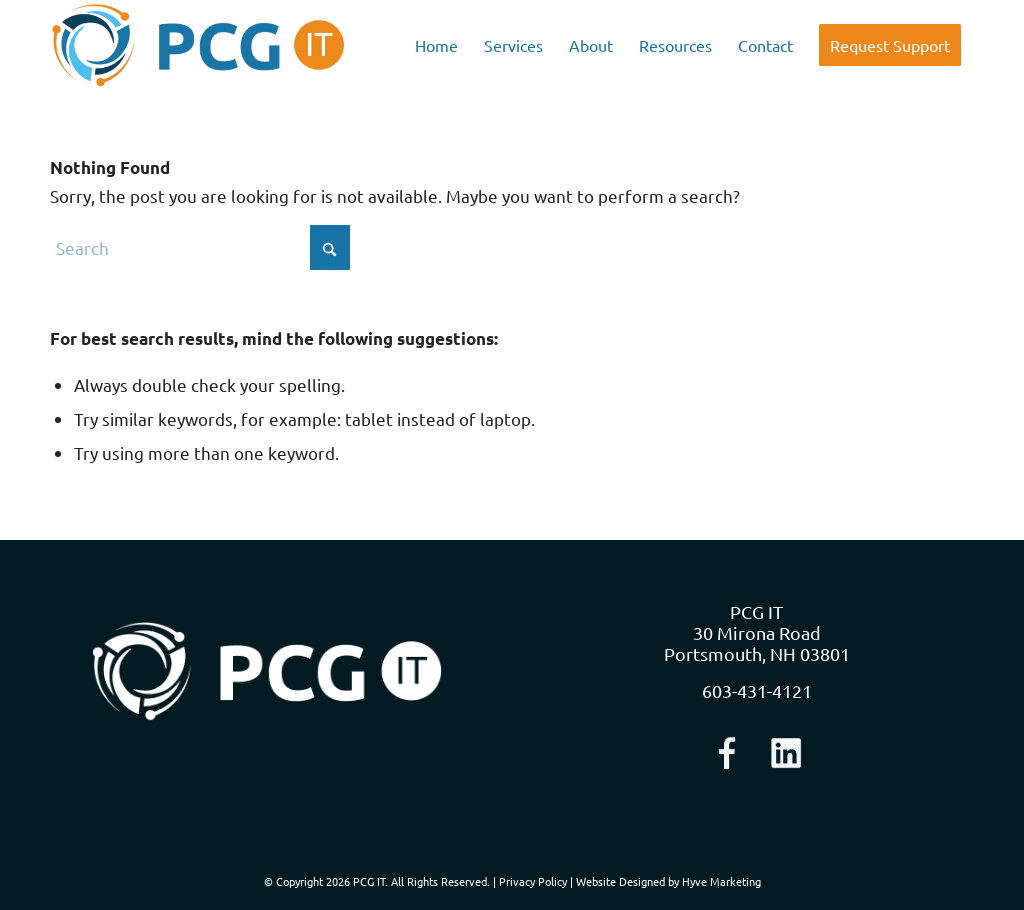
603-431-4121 (757, 690)
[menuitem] (436, 45)
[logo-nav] (198, 45)
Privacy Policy (533, 881)
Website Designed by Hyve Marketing (668, 881)
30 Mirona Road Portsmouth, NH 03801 (757, 643)
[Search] (200, 247)
